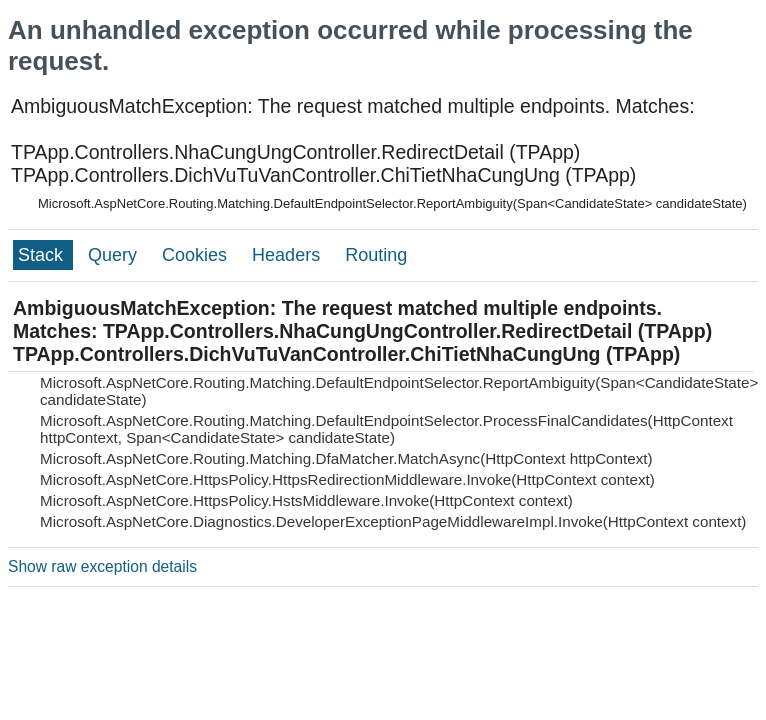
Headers (288, 255)
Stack (43, 255)
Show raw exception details (102, 566)
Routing (376, 255)
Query (115, 255)
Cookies (197, 255)
